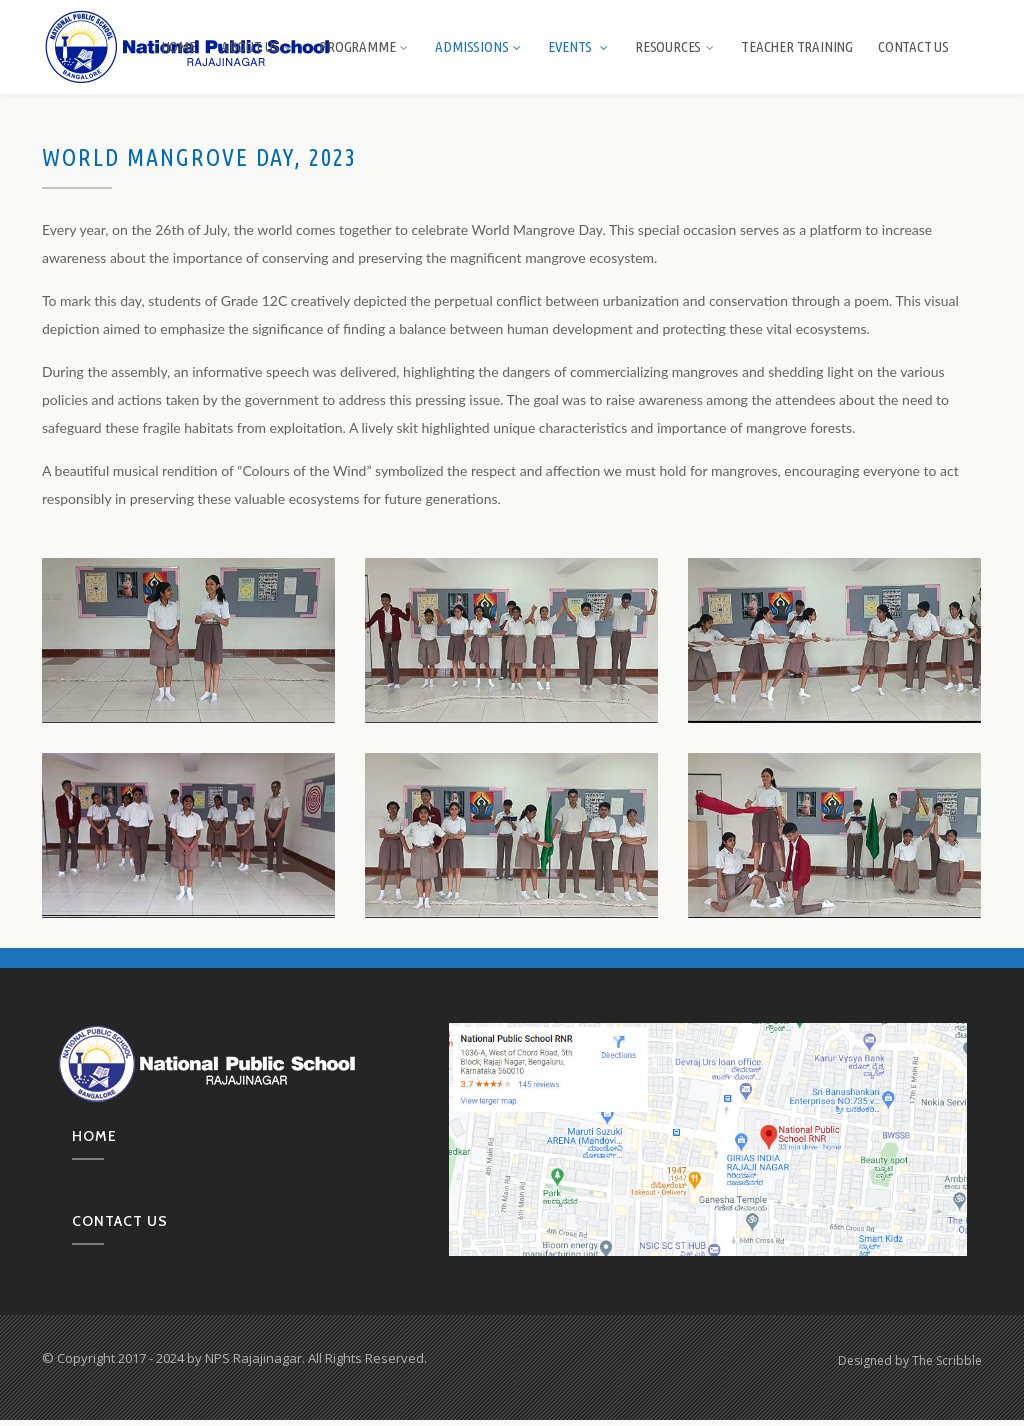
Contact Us (913, 46)
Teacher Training (797, 46)
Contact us (120, 1221)
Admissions (479, 46)
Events (579, 46)
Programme (364, 46)
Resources (675, 46)
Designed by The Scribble (910, 1360)
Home (178, 46)
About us (257, 46)
